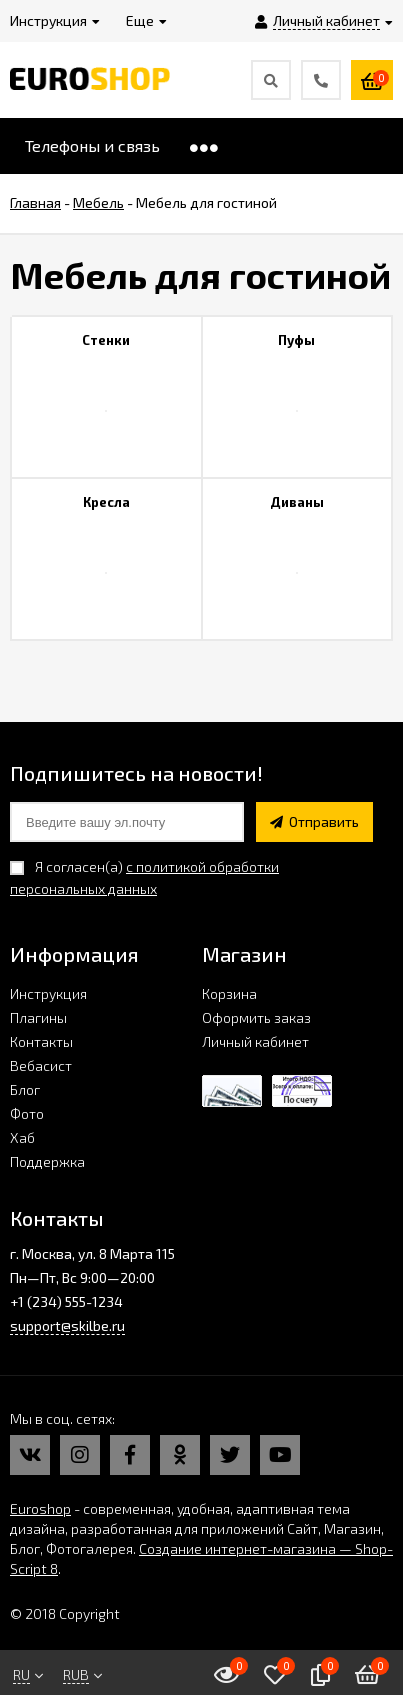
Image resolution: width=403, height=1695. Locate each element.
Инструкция (48, 993)
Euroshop (40, 1508)
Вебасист (41, 1065)
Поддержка (47, 1161)
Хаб (22, 1137)
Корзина (229, 993)
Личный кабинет (255, 1041)
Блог (25, 1089)
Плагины (38, 1017)
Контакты (41, 1041)
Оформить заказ (256, 1017)
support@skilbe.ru (67, 1325)
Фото (27, 1113)
